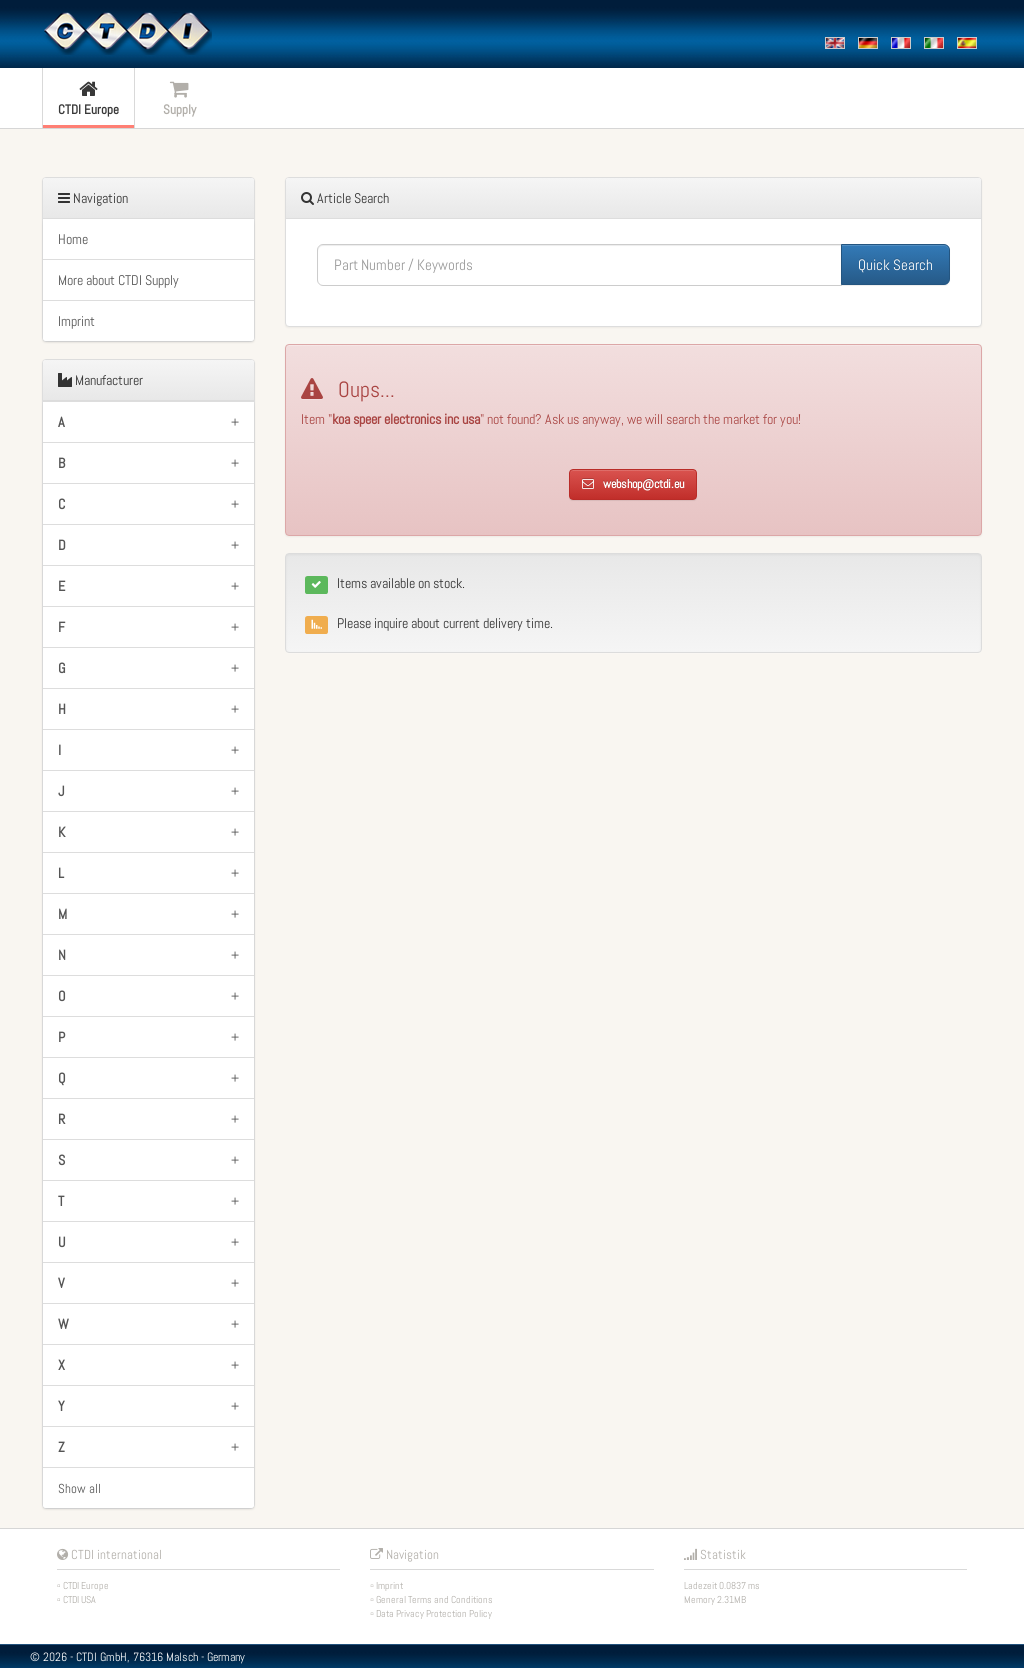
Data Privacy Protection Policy (434, 1613)
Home (73, 239)
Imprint (76, 321)
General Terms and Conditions (434, 1599)
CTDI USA (79, 1599)
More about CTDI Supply (118, 280)
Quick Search (895, 264)
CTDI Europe (86, 1585)
